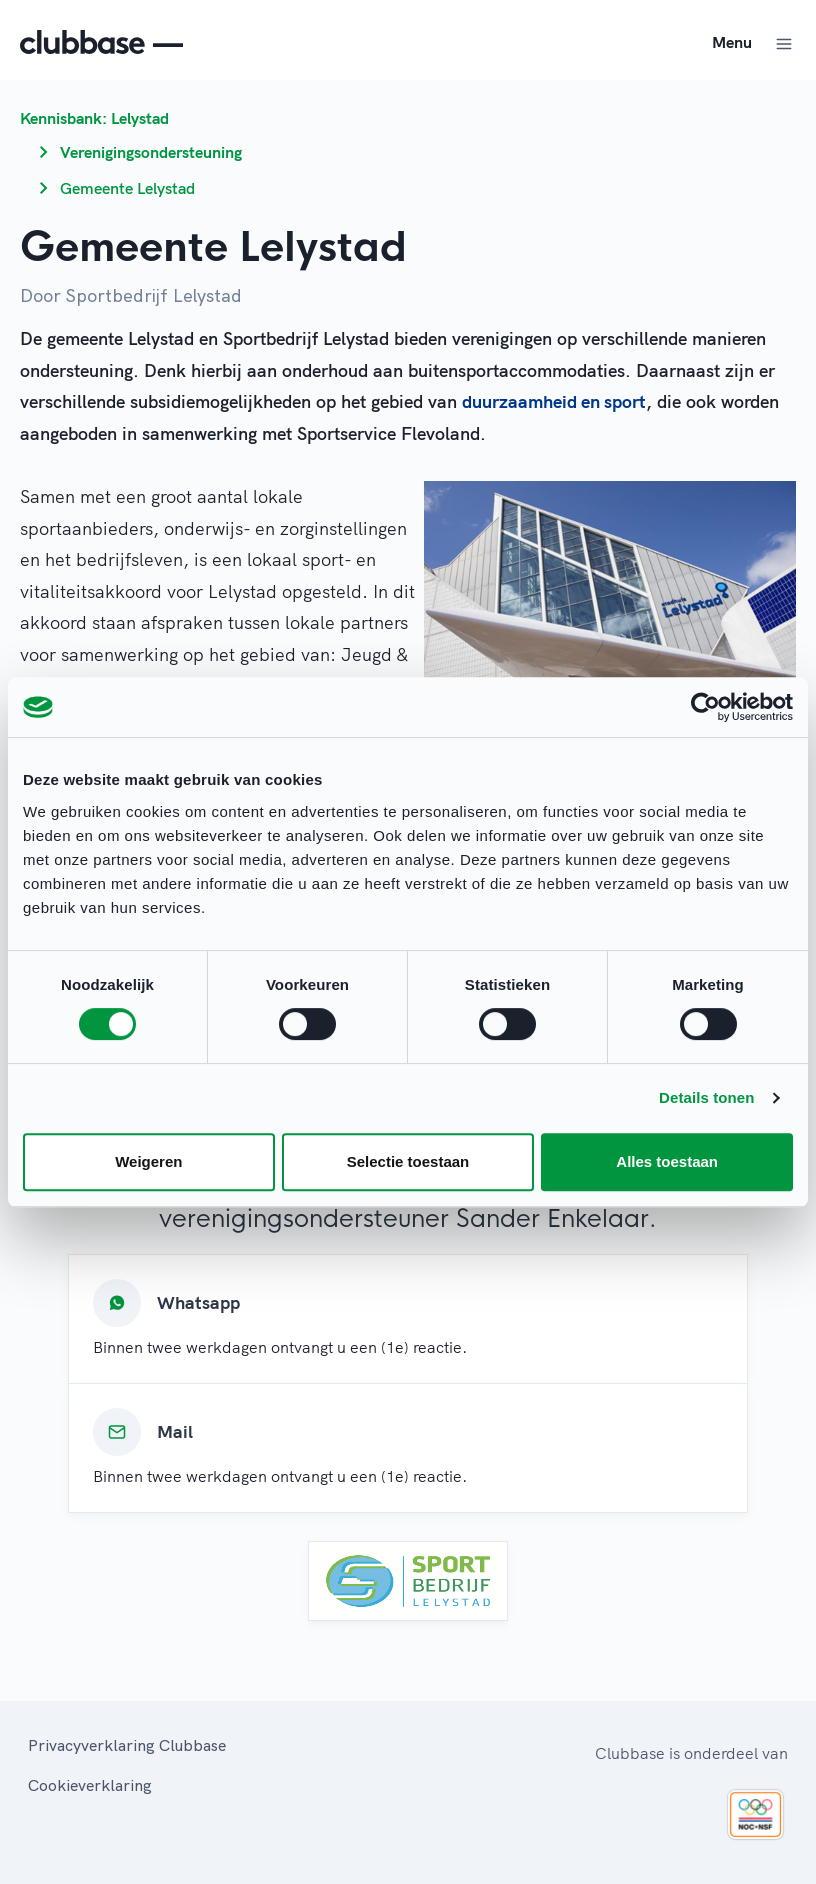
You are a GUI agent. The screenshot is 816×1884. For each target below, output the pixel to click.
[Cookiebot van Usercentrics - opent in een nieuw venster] (705, 707)
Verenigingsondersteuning (151, 152)
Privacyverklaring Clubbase (127, 1745)
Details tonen (706, 1097)
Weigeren (148, 1161)
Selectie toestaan (408, 1161)
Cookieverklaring (90, 1785)
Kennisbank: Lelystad (94, 118)
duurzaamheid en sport (554, 401)
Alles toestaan (667, 1161)
